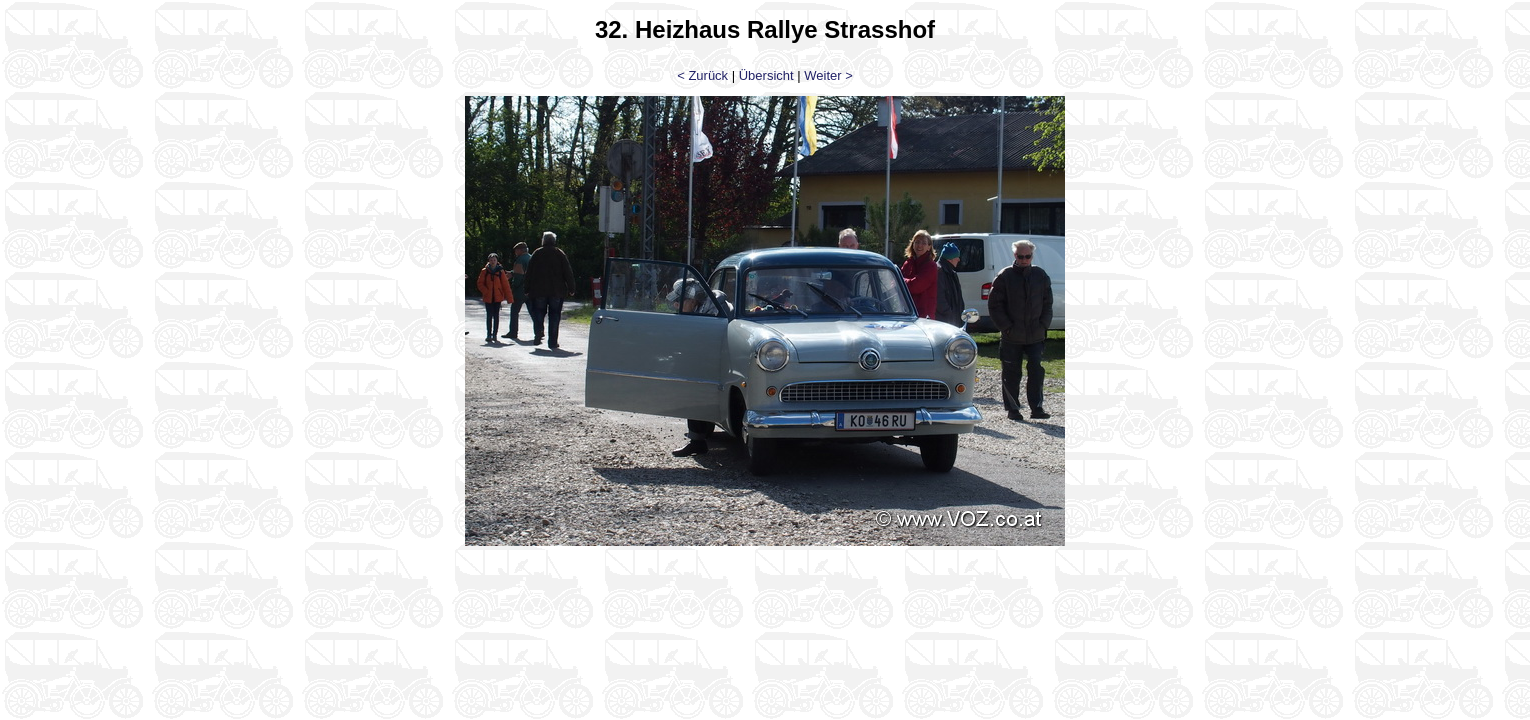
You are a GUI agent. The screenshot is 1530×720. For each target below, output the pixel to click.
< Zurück (702, 75)
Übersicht (766, 75)
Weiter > (828, 75)
